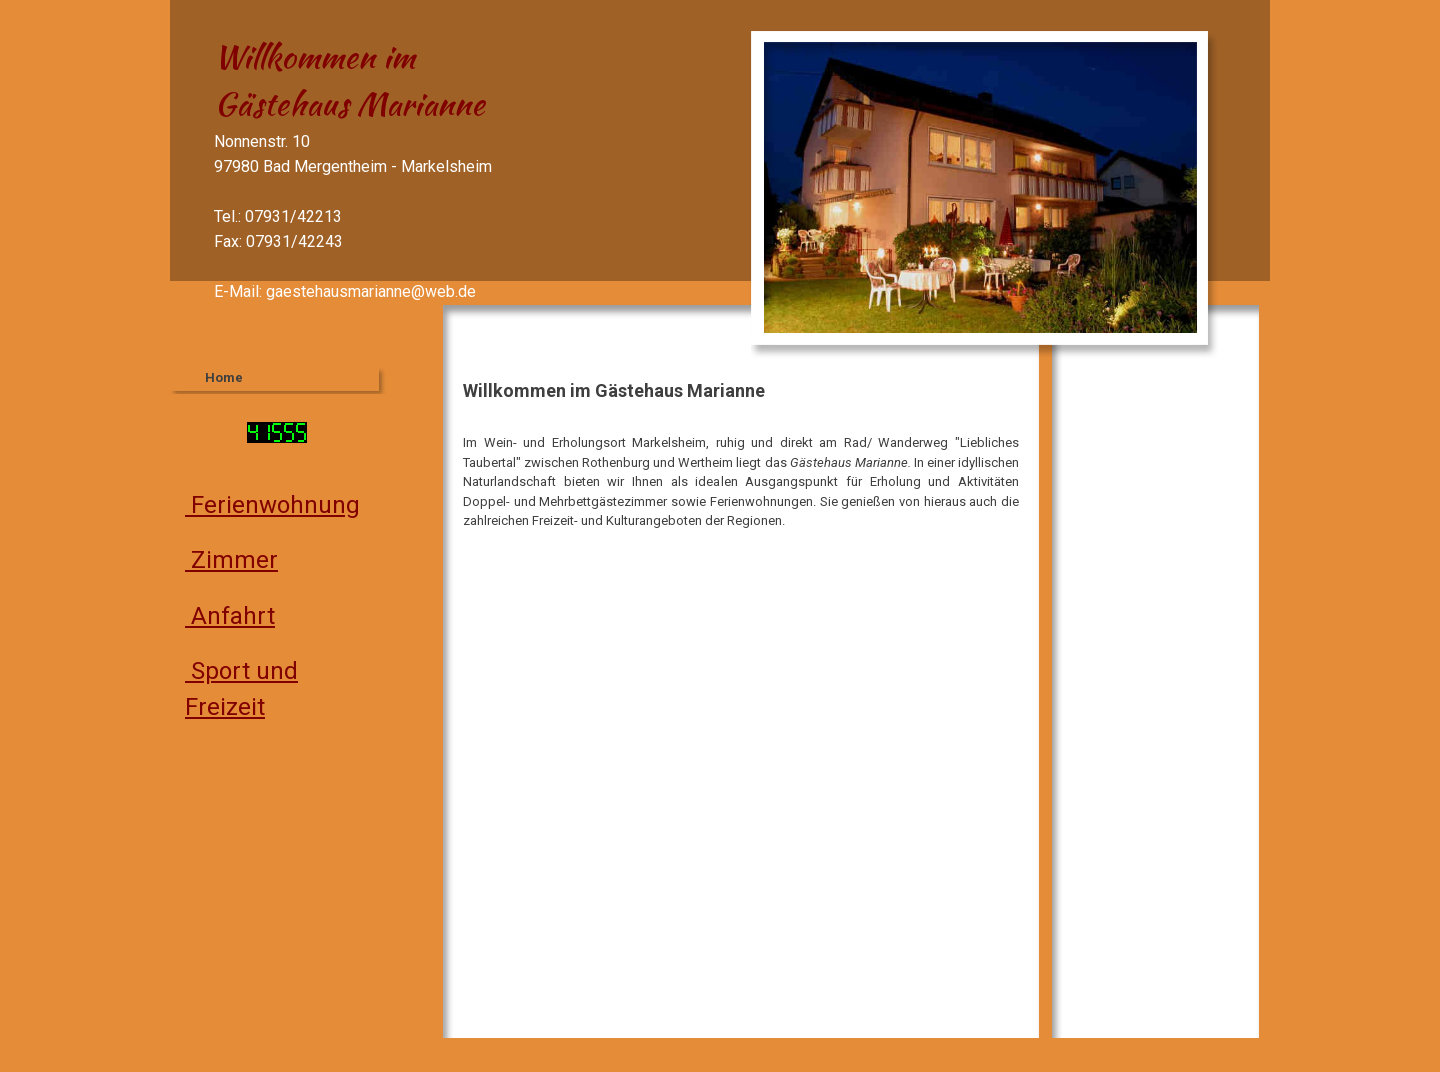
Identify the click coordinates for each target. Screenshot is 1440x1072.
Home (224, 377)
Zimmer (231, 560)
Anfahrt (230, 616)
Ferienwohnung (272, 505)
